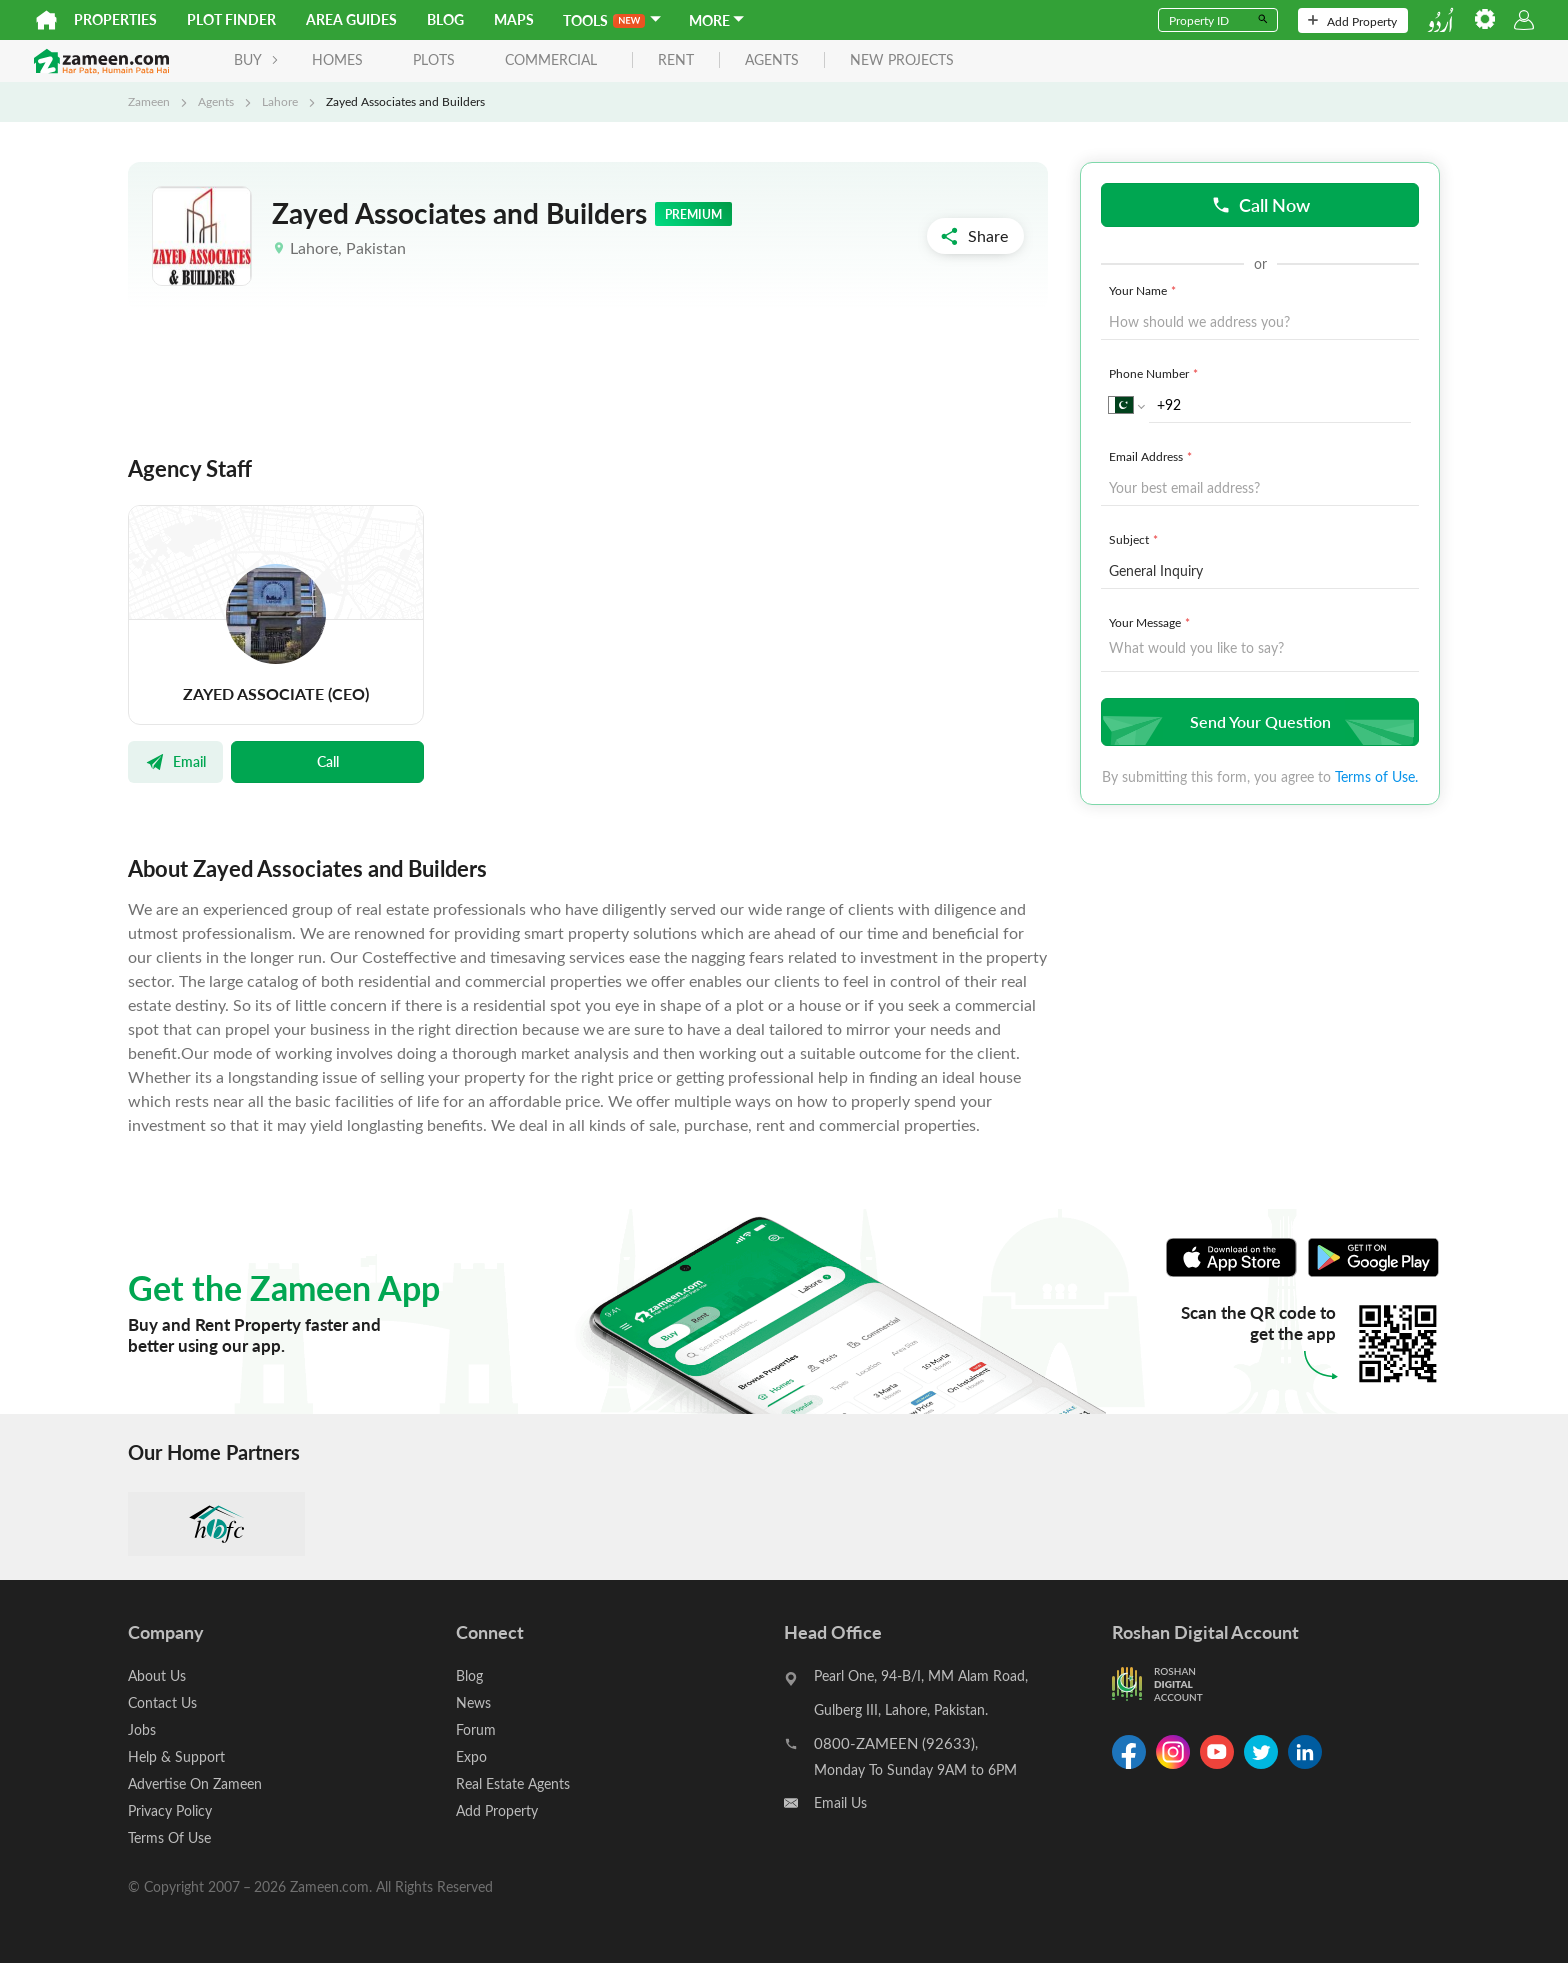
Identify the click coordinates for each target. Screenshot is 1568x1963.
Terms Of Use (169, 1837)
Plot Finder (231, 19)
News (473, 1702)
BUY (256, 59)
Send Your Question (1257, 721)
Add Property (1352, 21)
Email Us (840, 1802)
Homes (337, 59)
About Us (157, 1675)
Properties (115, 19)
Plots (434, 59)
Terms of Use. (1376, 776)
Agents (216, 101)
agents (772, 60)
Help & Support (176, 1756)
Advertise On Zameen (195, 1783)
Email (175, 761)
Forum (476, 1729)
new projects (902, 60)
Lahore (280, 101)
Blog (445, 19)
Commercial (551, 59)
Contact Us (162, 1702)
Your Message (1151, 622)
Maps (514, 19)
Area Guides (351, 19)
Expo (471, 1756)
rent (676, 60)
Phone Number (1155, 373)
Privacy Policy (170, 1810)
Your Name (1144, 290)
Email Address (1152, 456)
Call (328, 761)
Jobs (142, 1729)
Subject (1135, 539)
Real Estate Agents (513, 1783)
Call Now (1260, 204)
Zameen (149, 101)
